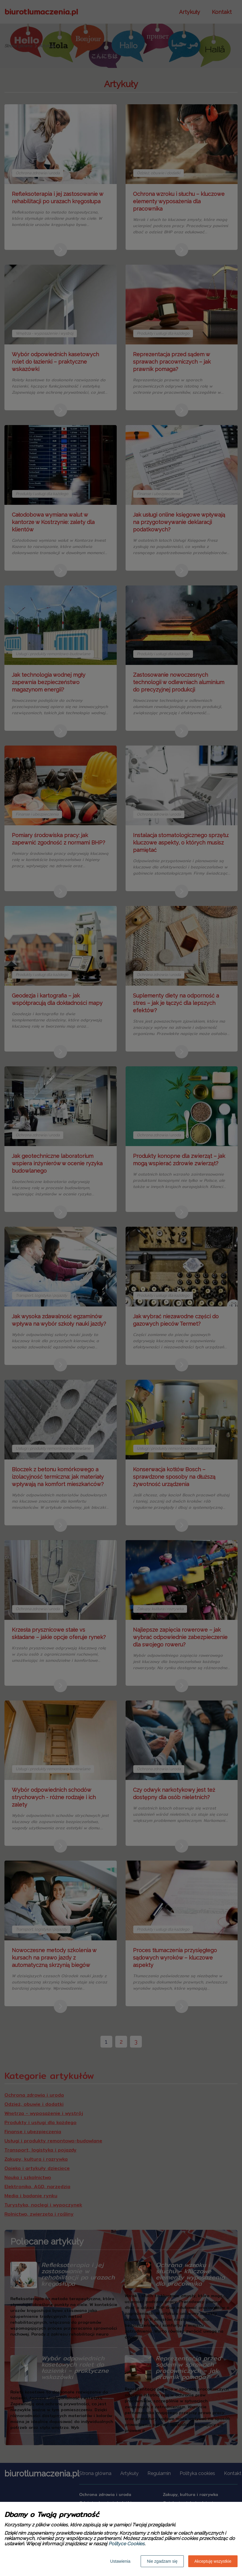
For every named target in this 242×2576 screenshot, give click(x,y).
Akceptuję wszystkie (212, 2561)
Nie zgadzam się (162, 2561)
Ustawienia (120, 2561)
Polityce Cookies (126, 2543)
